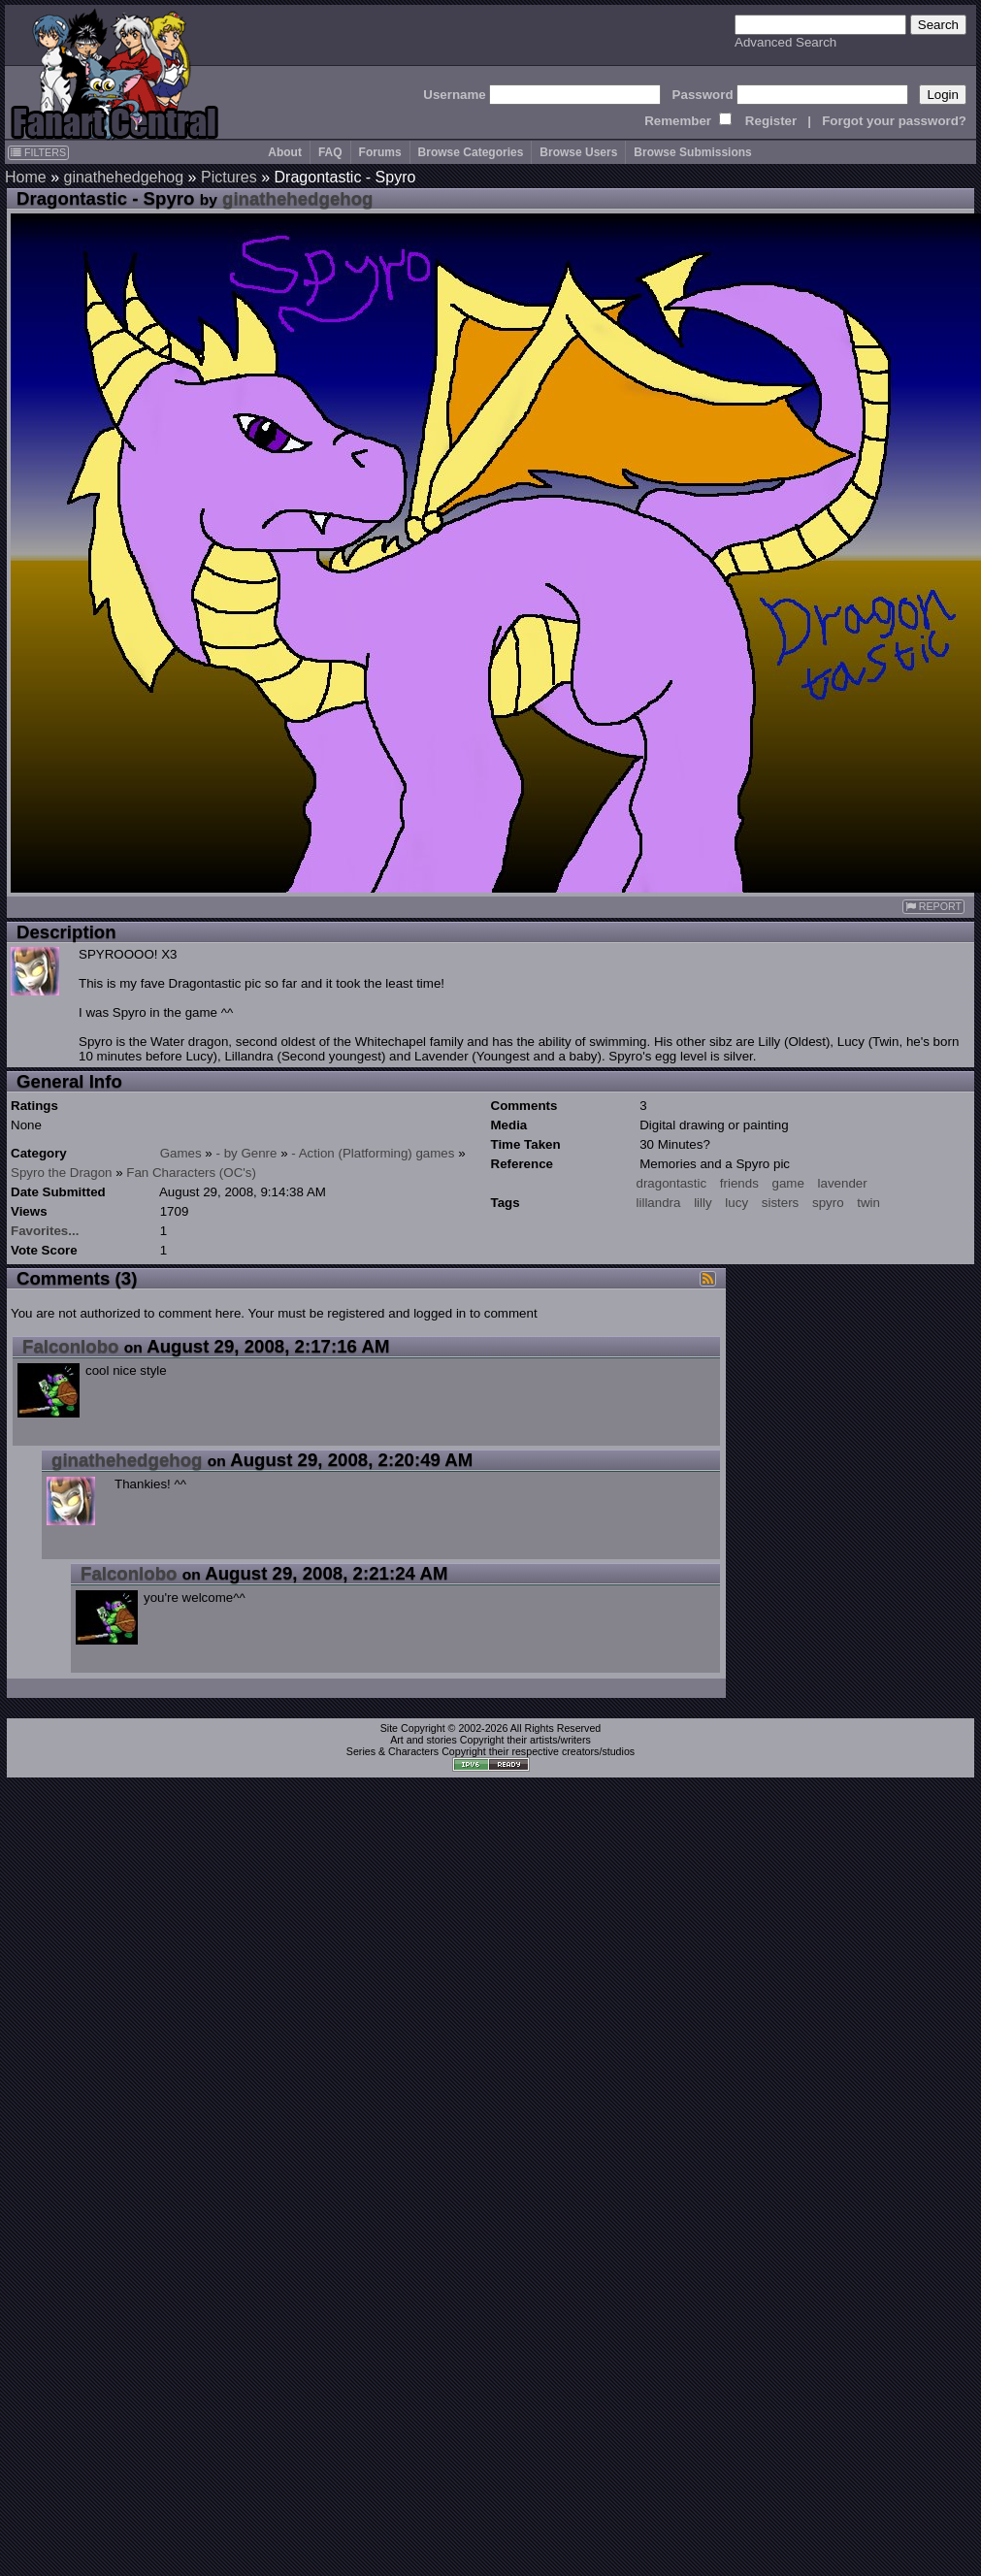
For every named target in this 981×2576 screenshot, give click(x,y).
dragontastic (672, 1183)
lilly (703, 1202)
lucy (736, 1202)
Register (771, 121)
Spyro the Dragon (61, 1172)
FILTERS (38, 152)
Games (181, 1153)
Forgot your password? (894, 121)
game (788, 1183)
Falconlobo (70, 1346)
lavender (842, 1183)
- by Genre (247, 1153)
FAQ (330, 152)
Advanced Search (785, 42)
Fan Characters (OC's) (191, 1172)
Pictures (229, 177)
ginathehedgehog (123, 177)
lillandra (659, 1202)
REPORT (933, 906)
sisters (781, 1202)
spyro (828, 1202)
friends (739, 1183)
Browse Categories (471, 152)
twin (868, 1202)
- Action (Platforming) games (372, 1153)
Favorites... (45, 1230)
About (285, 152)
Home (26, 177)
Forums (380, 152)
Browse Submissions (692, 152)
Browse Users (578, 152)
